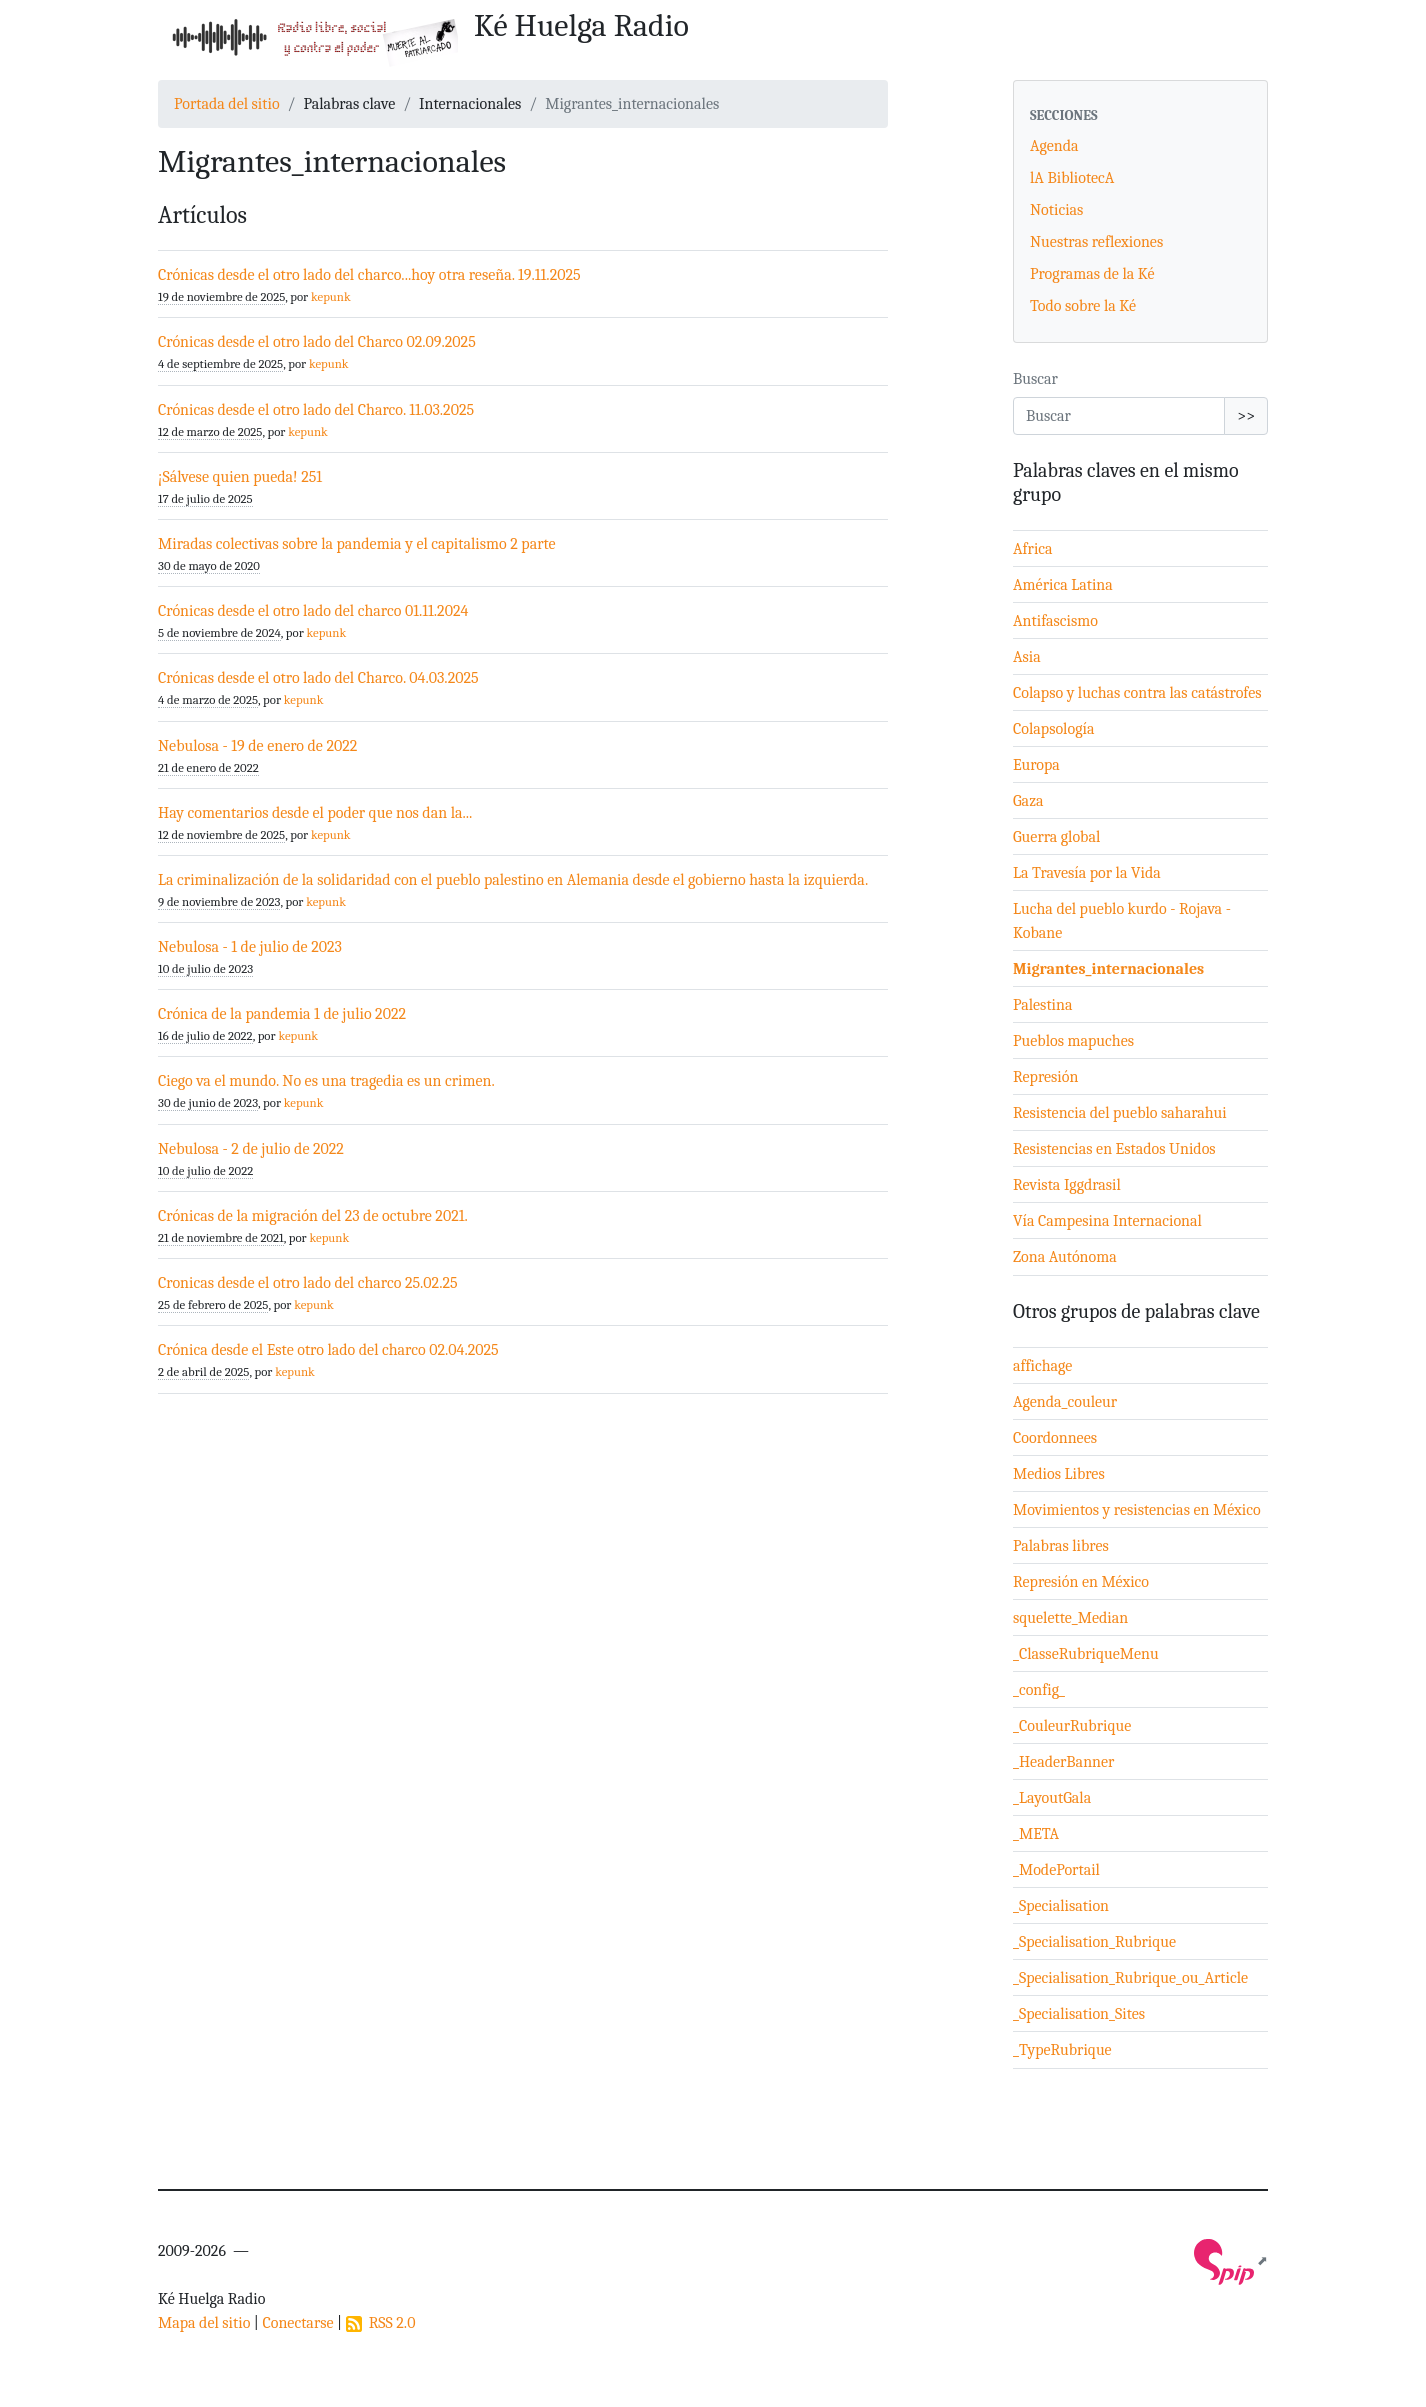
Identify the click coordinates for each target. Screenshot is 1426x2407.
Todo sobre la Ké (1083, 306)
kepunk (331, 296)
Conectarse (297, 2323)
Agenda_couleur (1065, 1402)
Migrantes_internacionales (1108, 969)
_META (1036, 1834)
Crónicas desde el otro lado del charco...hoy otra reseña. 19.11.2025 (369, 275)
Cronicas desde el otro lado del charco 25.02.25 (308, 1283)
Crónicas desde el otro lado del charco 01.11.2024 (313, 611)
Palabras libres (1061, 1546)
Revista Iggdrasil (1067, 1185)
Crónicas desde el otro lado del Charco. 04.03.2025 (318, 678)
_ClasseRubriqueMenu (1086, 1654)
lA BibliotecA (1072, 178)
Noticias (1056, 210)
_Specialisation (1061, 1906)
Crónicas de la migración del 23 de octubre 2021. (313, 1216)
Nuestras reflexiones (1096, 242)
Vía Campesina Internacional (1107, 1221)
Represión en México (1081, 1582)
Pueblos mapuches (1073, 1041)
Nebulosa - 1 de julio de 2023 (250, 947)
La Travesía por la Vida (1087, 873)
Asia (1027, 657)
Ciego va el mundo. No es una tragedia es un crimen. (326, 1081)
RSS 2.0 (381, 2323)
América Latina (1063, 585)
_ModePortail (1056, 1870)
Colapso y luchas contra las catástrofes (1137, 693)
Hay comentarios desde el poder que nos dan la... (315, 813)
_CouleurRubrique (1072, 1726)
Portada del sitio (227, 104)
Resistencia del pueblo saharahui (1120, 1113)
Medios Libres (1059, 1474)
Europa (1036, 765)
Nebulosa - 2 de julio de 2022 (251, 1149)
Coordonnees (1055, 1438)
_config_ (1039, 1690)
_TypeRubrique (1062, 2050)
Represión (1045, 1077)
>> (1246, 416)
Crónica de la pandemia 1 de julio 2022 (282, 1014)
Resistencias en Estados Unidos (1114, 1149)
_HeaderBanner (1063, 1762)
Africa (1033, 549)
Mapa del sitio (204, 2323)
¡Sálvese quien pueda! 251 (240, 477)
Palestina (1042, 1005)
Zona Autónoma (1065, 1257)
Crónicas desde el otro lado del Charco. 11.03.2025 (316, 410)
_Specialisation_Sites (1079, 2014)
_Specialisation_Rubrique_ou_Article (1130, 1978)
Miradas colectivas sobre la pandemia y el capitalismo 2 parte (357, 544)
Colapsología (1053, 729)
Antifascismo (1055, 621)
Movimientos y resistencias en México (1137, 1510)
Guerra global (1056, 837)
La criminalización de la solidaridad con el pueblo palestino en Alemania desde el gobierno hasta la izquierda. (513, 880)
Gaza (1028, 801)
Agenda (1054, 146)
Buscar (1035, 379)
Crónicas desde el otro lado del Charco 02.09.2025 (317, 342)
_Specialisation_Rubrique (1094, 1942)
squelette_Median (1070, 1618)
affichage (1042, 1366)
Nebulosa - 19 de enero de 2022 (257, 746)
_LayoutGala (1052, 1798)
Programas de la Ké (1092, 274)
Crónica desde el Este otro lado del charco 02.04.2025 (328, 1350)
